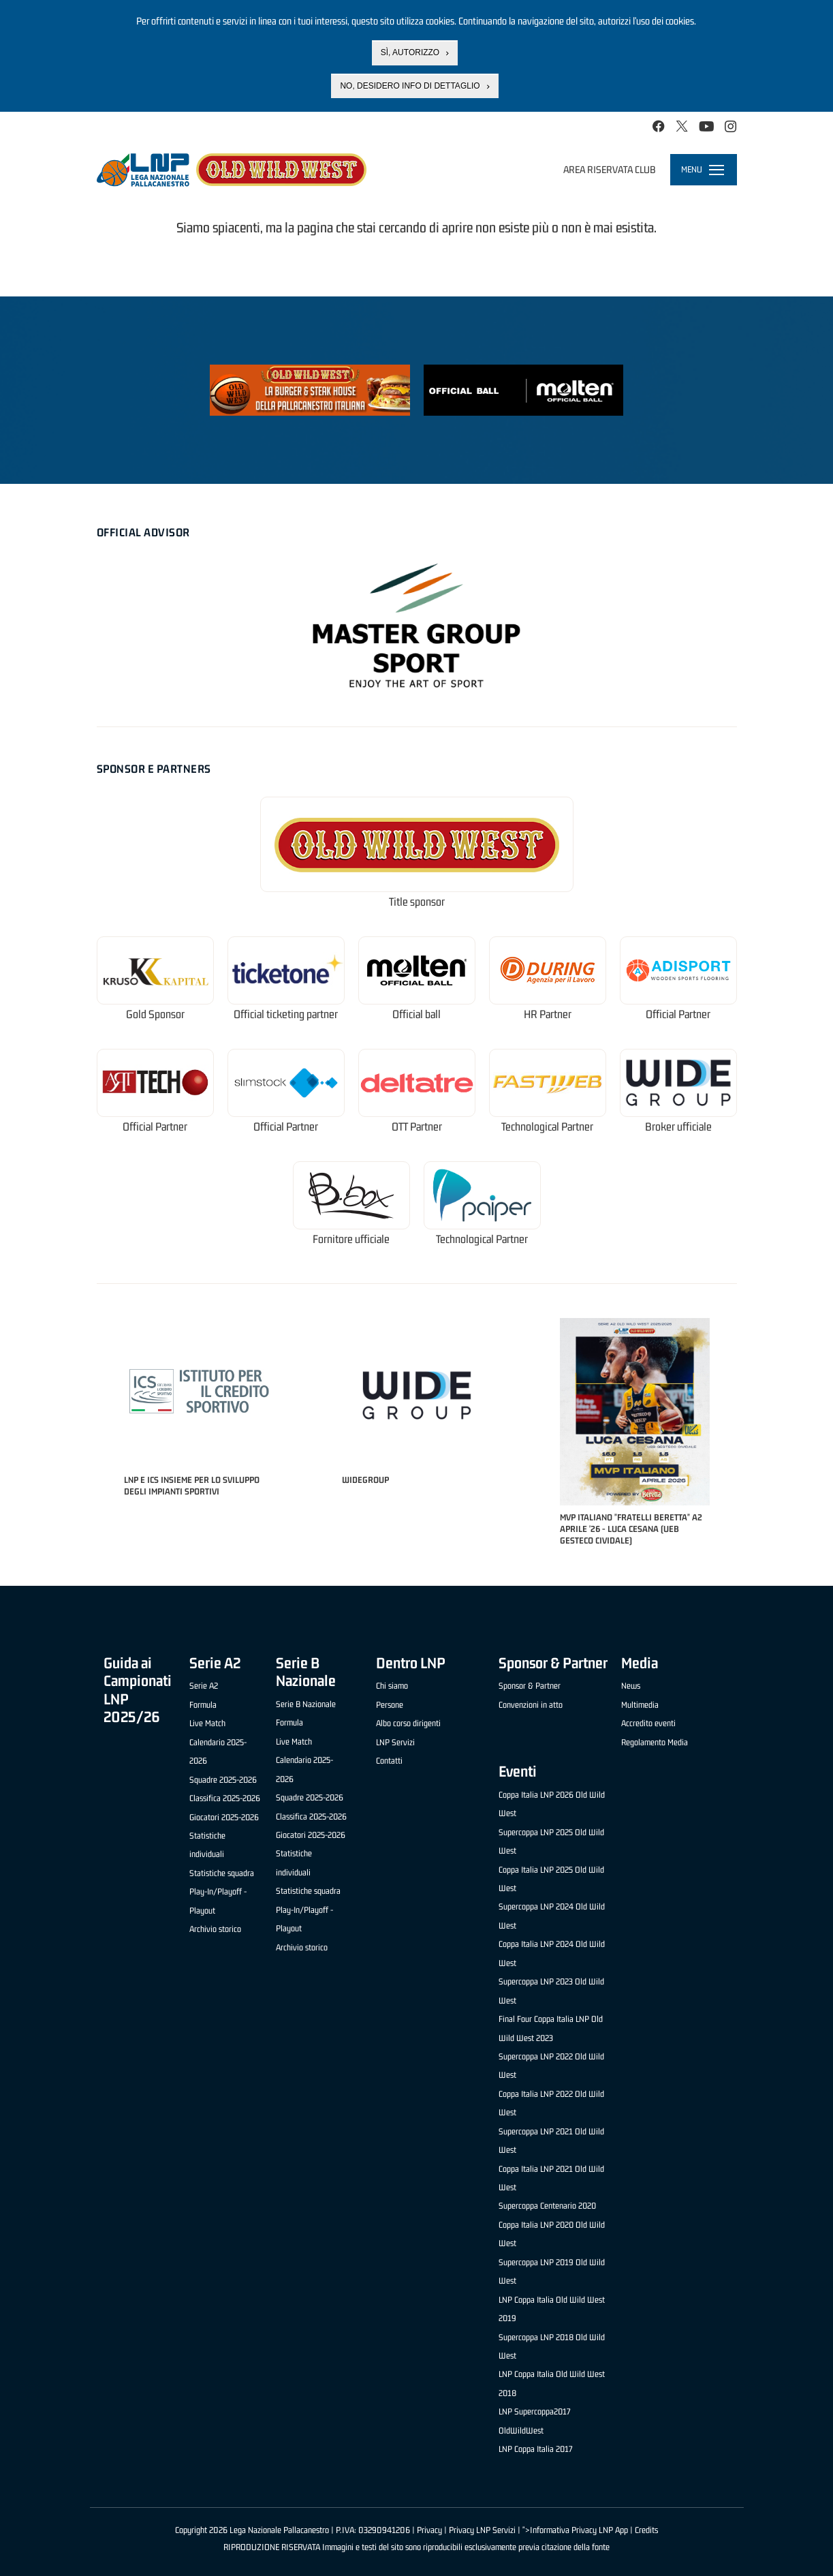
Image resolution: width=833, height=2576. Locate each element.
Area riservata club (609, 169)
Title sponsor (417, 901)
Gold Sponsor (155, 1014)
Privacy (429, 2530)
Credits (646, 2530)
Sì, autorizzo (410, 51)
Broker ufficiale (678, 1126)
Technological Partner (547, 1126)
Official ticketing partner (286, 1014)
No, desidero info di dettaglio (410, 84)
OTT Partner (417, 1126)
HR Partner (547, 1014)
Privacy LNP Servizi (482, 2530)
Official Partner (678, 1014)
